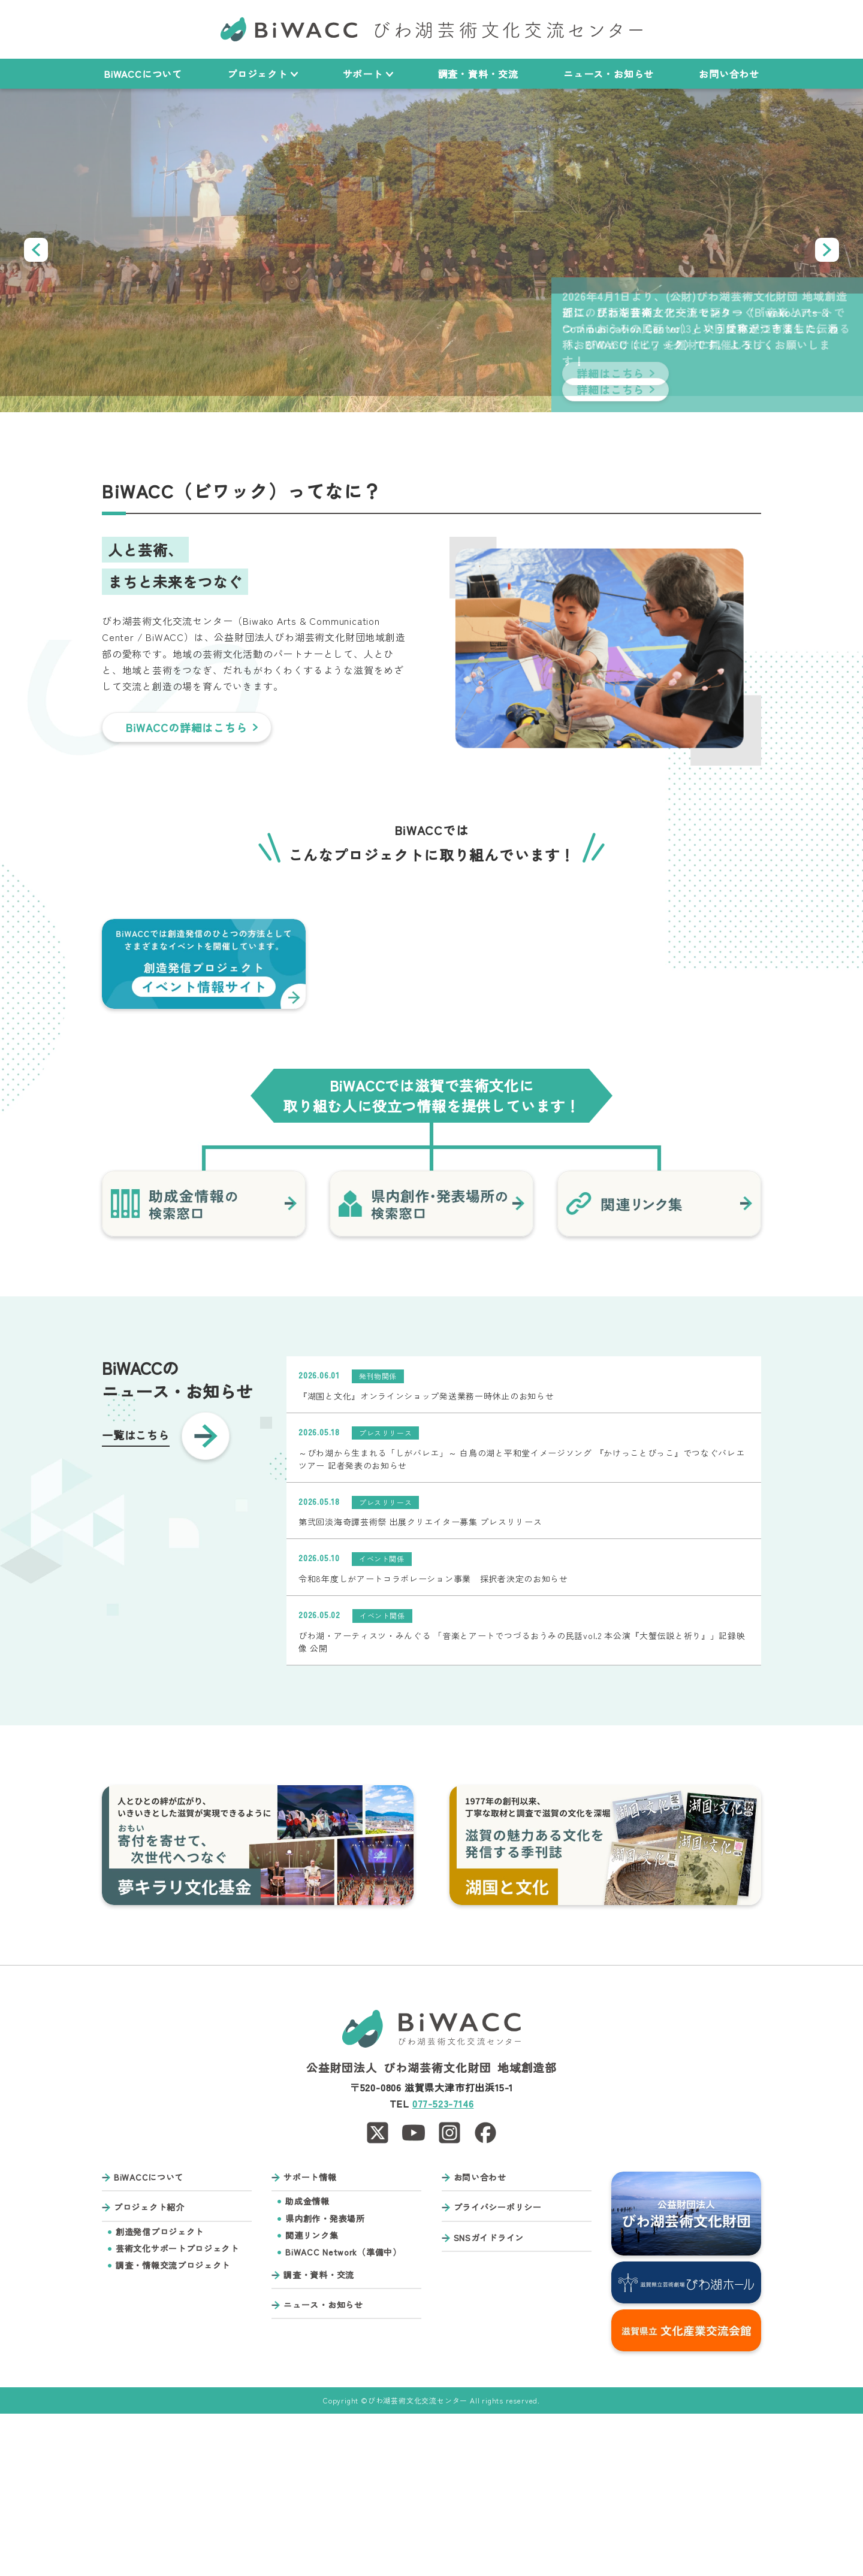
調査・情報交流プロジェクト (173, 2427)
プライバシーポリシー (498, 2370)
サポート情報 (309, 2339)
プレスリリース (385, 1595)
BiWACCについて (143, 73)
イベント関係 (382, 1721)
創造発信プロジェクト (160, 2394)
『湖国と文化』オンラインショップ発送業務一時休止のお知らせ (426, 1558)
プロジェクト (262, 73)
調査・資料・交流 (478, 73)
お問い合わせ (729, 73)
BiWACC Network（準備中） (343, 2414)
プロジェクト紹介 (149, 2370)
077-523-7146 (443, 2265)
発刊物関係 (378, 1538)
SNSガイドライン (489, 2400)
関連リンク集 (311, 2397)
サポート (368, 73)
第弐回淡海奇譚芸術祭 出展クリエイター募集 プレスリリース (420, 1685)
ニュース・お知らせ (608, 73)
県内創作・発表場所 (324, 2381)
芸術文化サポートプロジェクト (177, 2411)
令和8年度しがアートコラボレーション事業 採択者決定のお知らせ (433, 1741)
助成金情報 (307, 2364)
